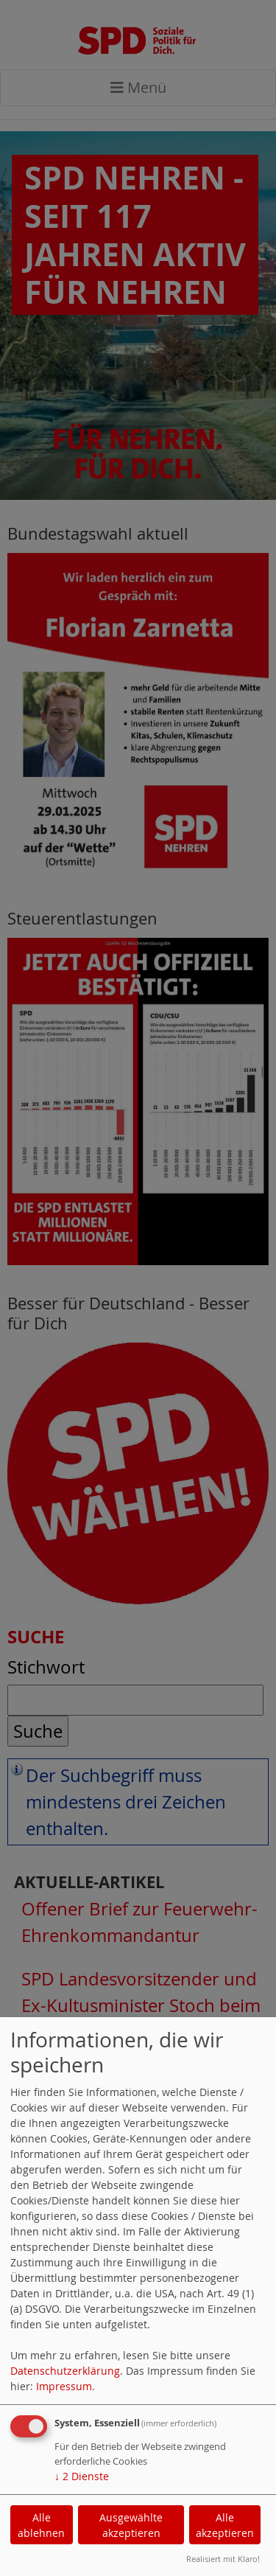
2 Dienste (81, 2476)
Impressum (64, 2386)
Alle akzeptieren (225, 2525)
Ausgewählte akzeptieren (131, 2525)
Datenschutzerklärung (65, 2371)
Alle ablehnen (41, 2525)
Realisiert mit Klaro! (223, 2558)
